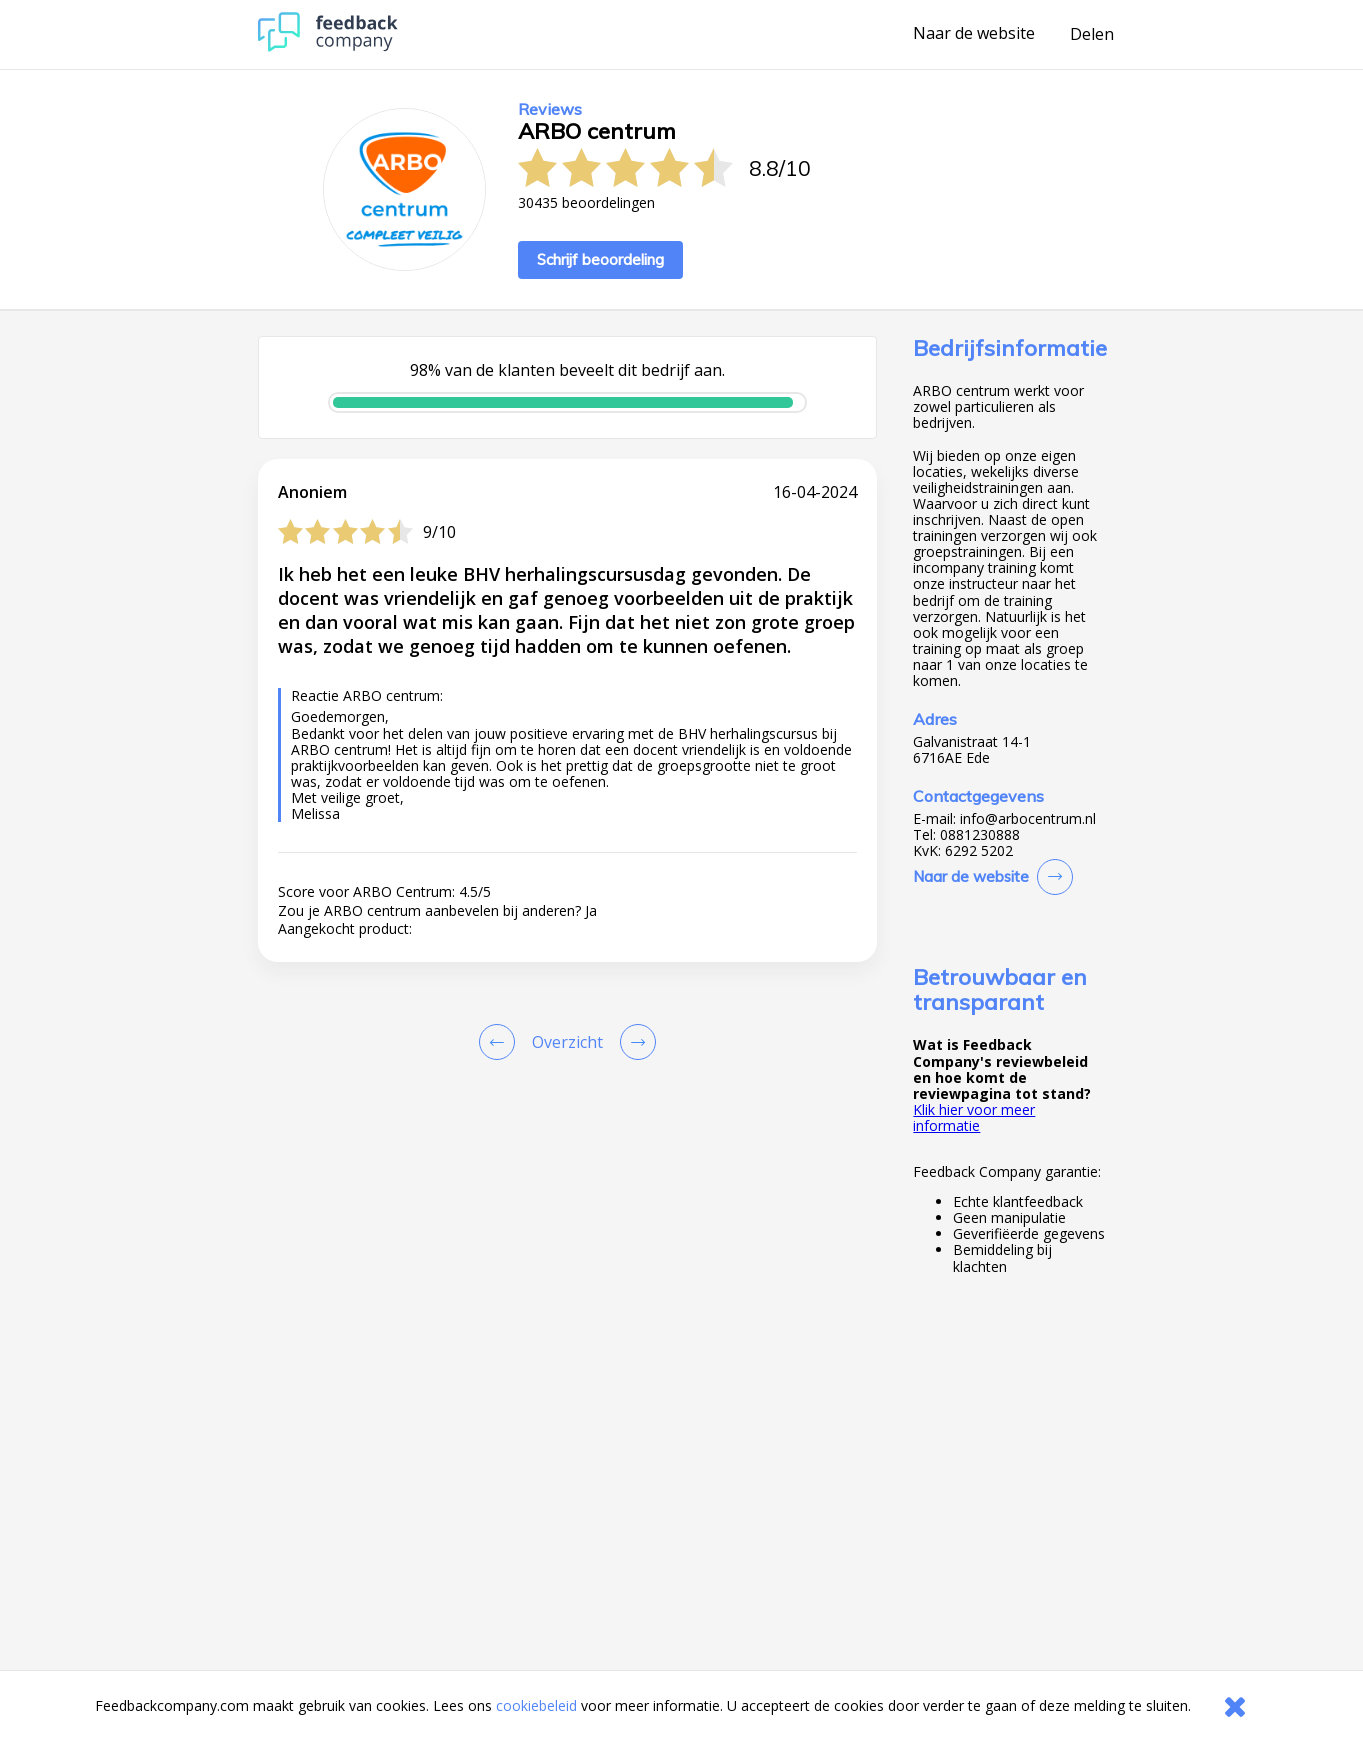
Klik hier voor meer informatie (974, 1117)
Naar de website (974, 34)
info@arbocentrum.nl (1028, 819)
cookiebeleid (536, 1705)
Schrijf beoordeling (600, 259)
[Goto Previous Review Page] (501, 1042)
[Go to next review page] (634, 1042)
